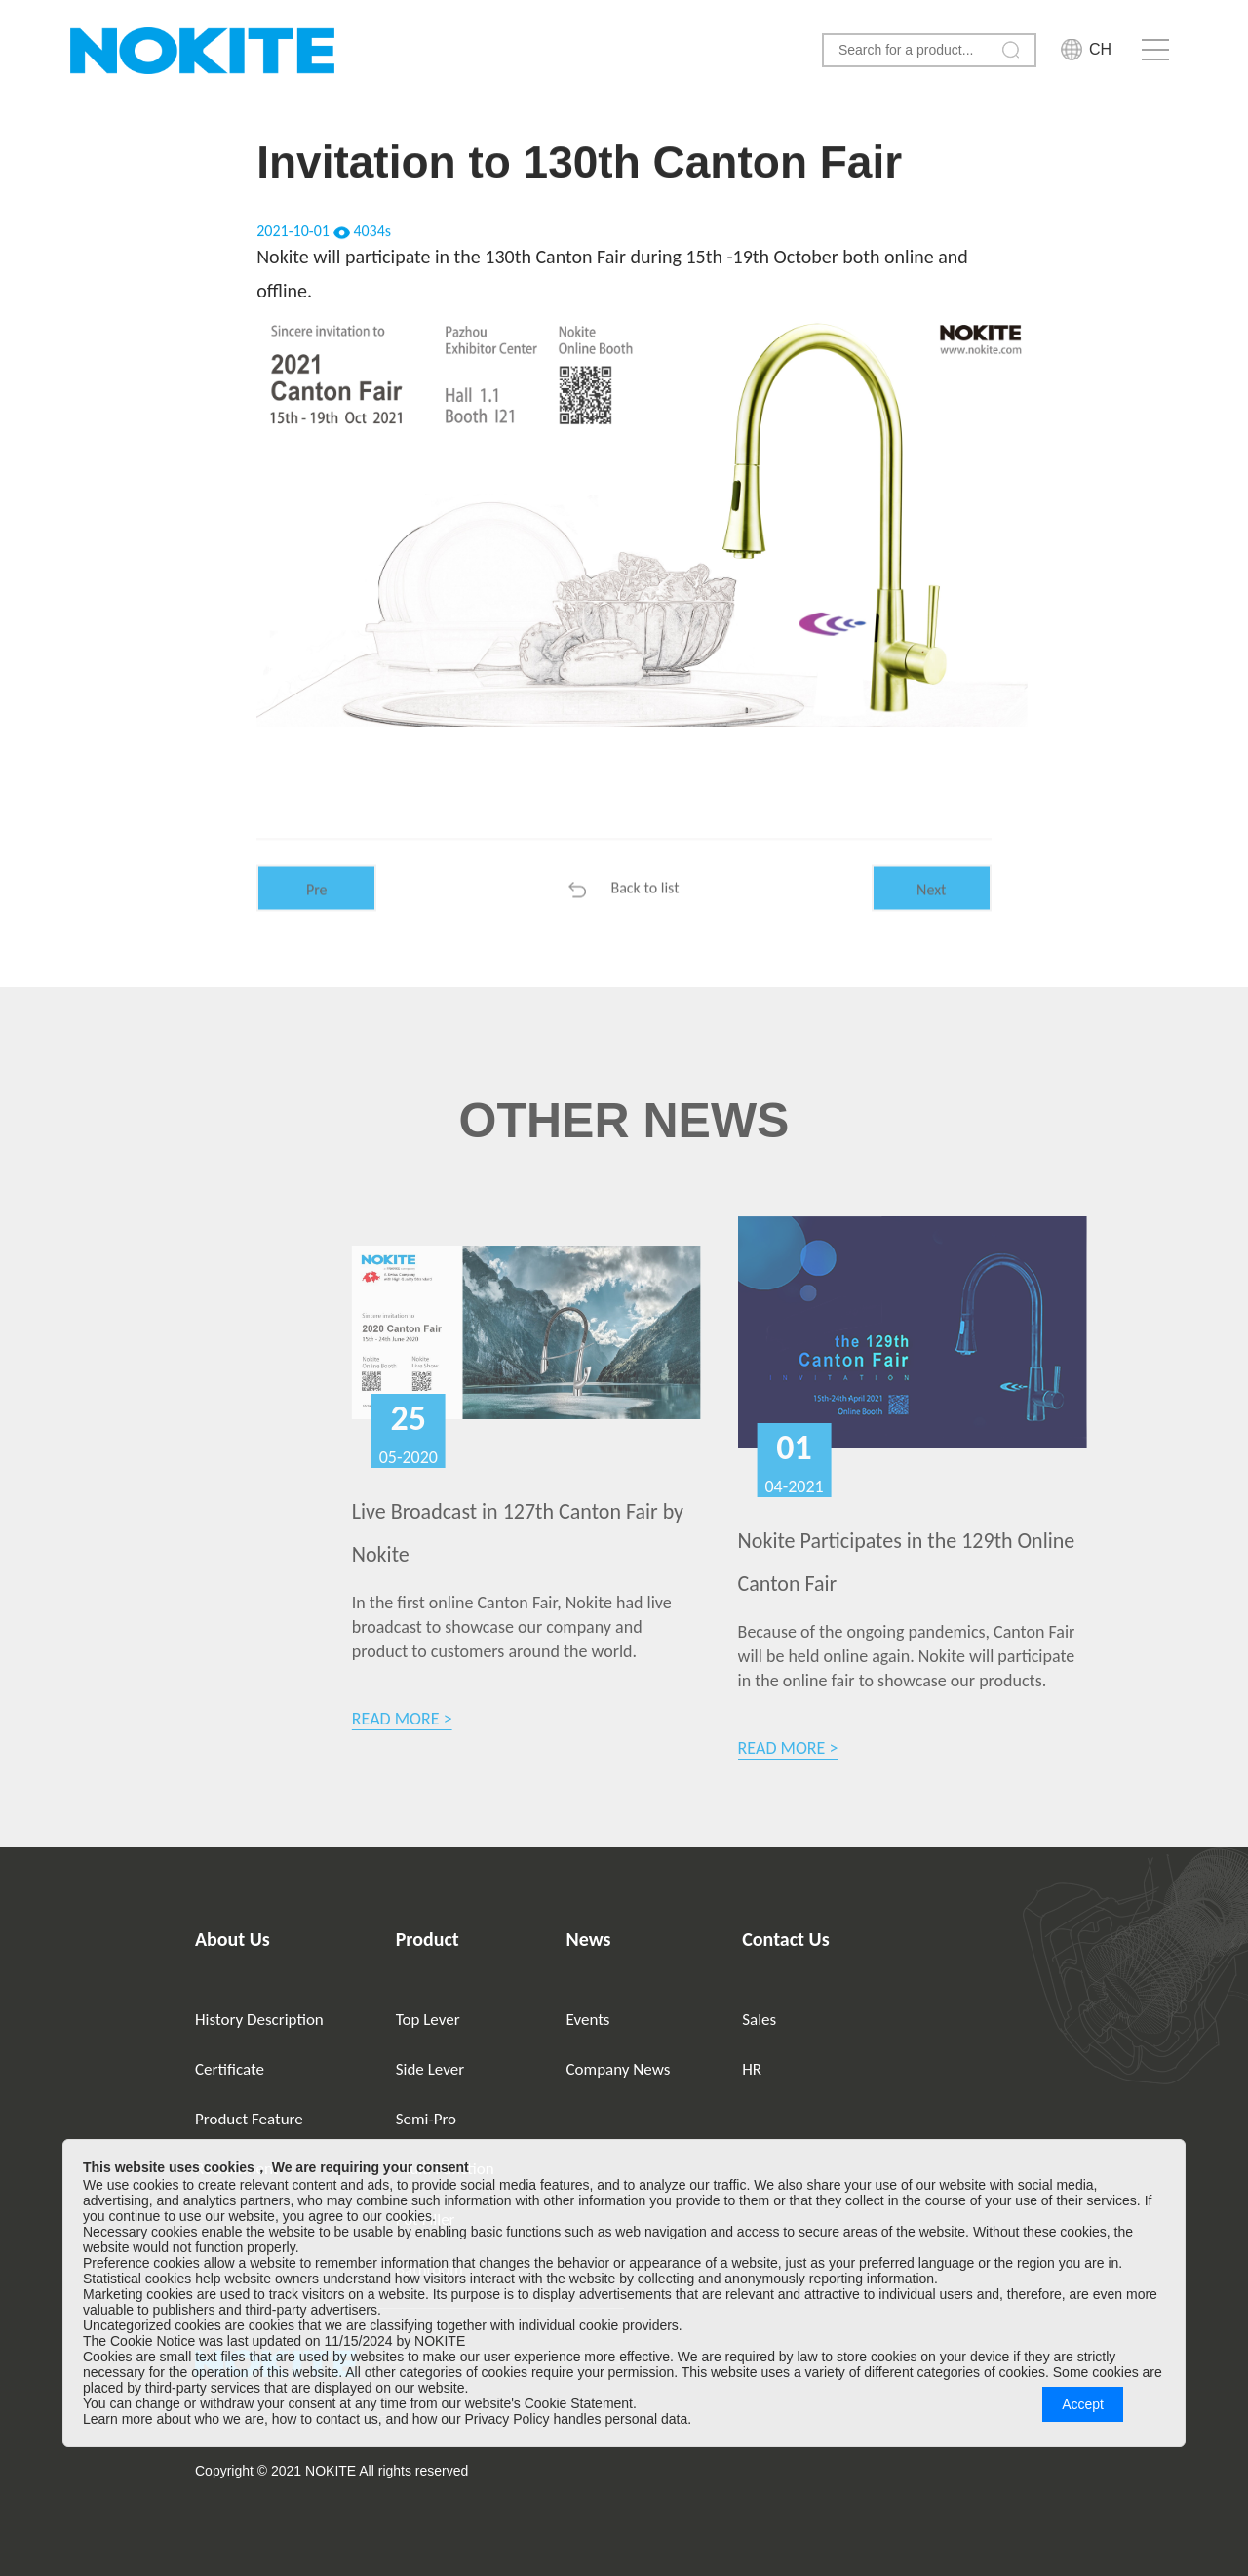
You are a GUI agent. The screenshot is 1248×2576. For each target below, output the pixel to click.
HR (751, 2069)
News (588, 1939)
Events (588, 2019)
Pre (317, 910)
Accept (1083, 2404)
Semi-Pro (426, 2119)
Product (427, 1939)
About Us (232, 1939)
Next (931, 910)
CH (1100, 49)
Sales (759, 2019)
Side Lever (430, 2069)
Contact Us (785, 1939)
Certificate (229, 2069)
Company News (618, 2069)
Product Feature (249, 2119)
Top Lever (428, 2019)
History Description (259, 2019)
